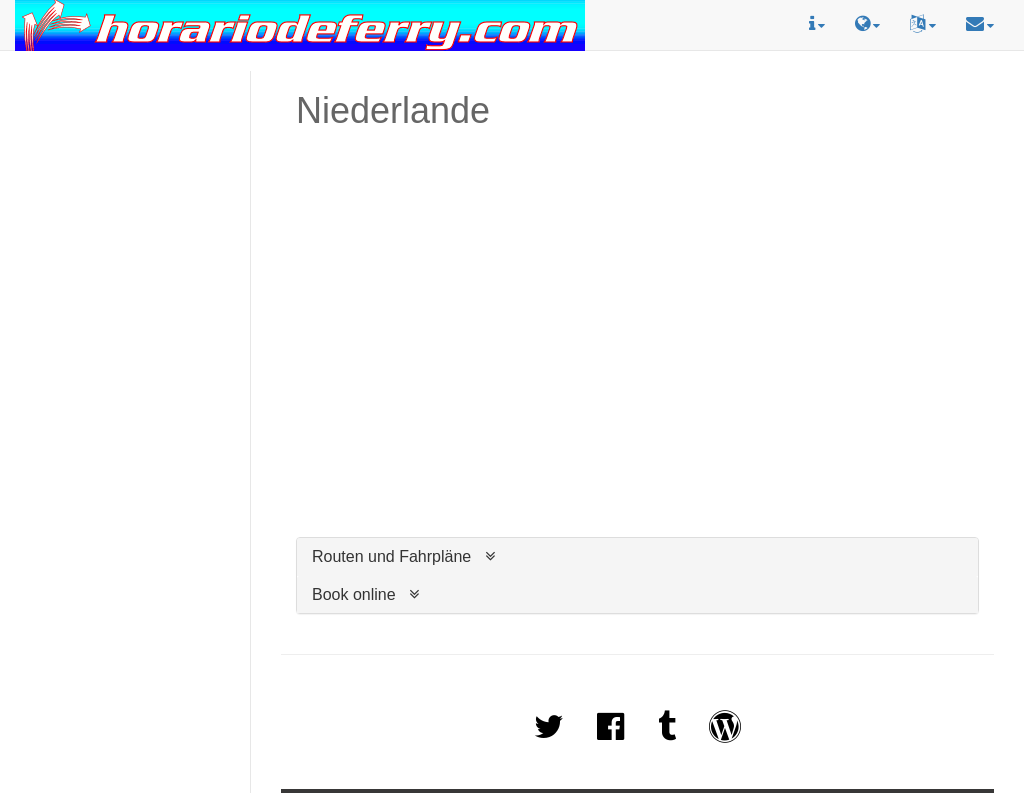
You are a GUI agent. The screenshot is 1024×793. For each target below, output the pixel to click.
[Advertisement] (125, 141)
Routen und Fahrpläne (391, 556)
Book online (354, 594)
